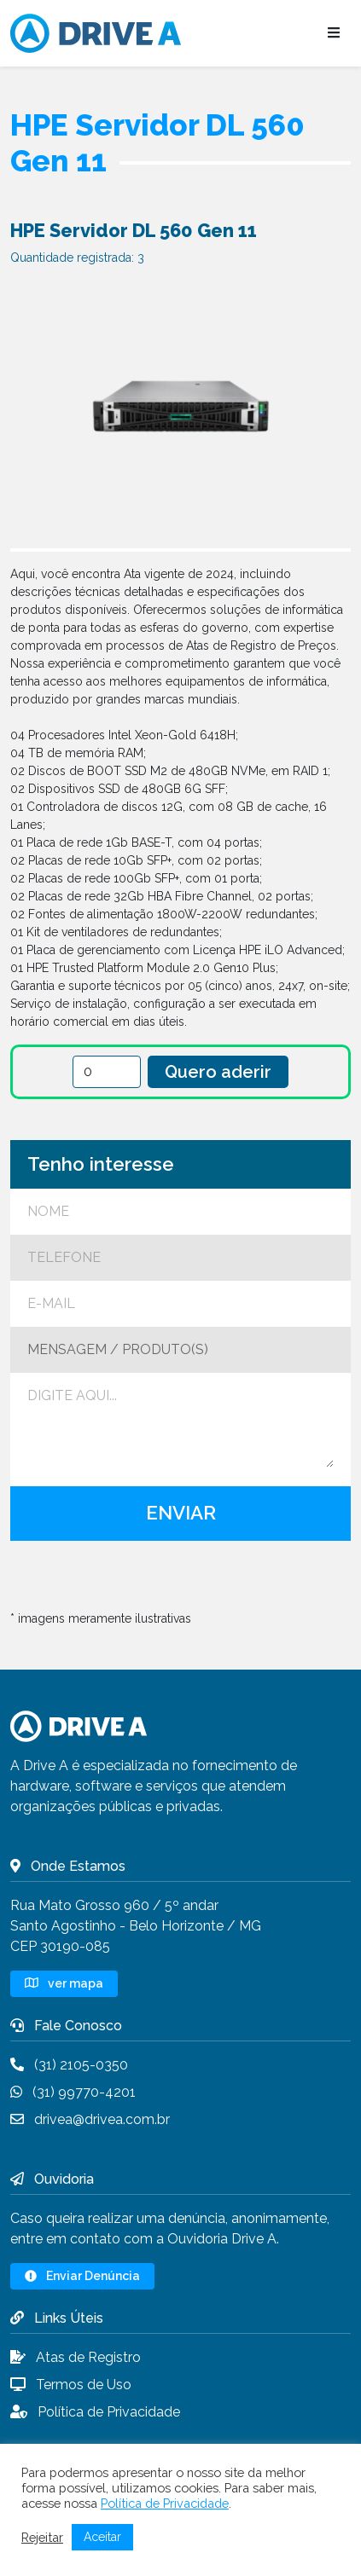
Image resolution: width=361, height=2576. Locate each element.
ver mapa (64, 1983)
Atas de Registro (75, 2357)
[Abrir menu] (334, 33)
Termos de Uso (70, 2384)
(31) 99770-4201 (73, 2092)
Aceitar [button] (102, 2537)
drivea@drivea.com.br (90, 2119)
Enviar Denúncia (82, 2276)
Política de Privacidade (95, 2412)
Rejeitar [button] (42, 2537)
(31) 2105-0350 (69, 2065)
